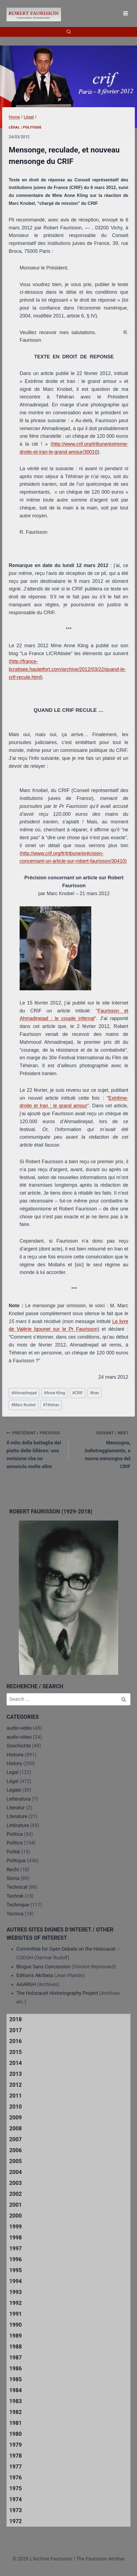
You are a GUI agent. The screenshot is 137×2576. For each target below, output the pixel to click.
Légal (14, 127)
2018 (15, 2019)
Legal (13, 1772)
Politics (15, 1843)
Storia (13, 1878)
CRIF (77, 1393)
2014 (15, 2063)
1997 (15, 2248)
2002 (15, 2194)
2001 (15, 2205)
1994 (15, 2281)
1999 (15, 2226)
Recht (13, 1869)
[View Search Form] (69, 32)
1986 (15, 2368)
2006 (15, 2150)
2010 (15, 2106)
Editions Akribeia (34, 1975)
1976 (15, 2477)
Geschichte (19, 1746)
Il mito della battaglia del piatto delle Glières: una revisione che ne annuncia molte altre (35, 1449)
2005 (15, 2161)
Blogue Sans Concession (43, 1966)
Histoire (15, 1755)
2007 (15, 2139)
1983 (15, 2401)
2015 (15, 2052)
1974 (15, 2499)
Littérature (18, 1825)
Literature (17, 1816)
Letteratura (18, 1799)
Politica (15, 1834)
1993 (15, 2292)
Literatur (16, 1807)
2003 (15, 2183)
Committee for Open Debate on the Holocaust (66, 1949)
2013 (15, 2074)
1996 (15, 2259)
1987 (15, 2357)
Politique (32, 127)
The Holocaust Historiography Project (57, 1993)
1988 (15, 2346)
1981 (15, 2423)
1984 (15, 2390)
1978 (15, 2455)
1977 (15, 2466)
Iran (94, 1393)
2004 (15, 2172)
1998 (15, 2237)
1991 (15, 2314)
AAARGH (26, 1984)
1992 (15, 2303)
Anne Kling (54, 1393)
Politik (13, 1852)
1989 (15, 2335)
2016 (15, 2041)
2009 (15, 2117)
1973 (15, 2510)
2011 (15, 2095)
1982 (15, 2412)
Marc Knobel (23, 1405)
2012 (15, 2085)
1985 (15, 2379)
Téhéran (51, 1405)
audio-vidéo (19, 1728)
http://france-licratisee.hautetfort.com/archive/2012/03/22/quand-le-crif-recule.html (67, 669)
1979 (15, 2445)
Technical (17, 1887)
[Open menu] (125, 13)
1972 (15, 2521)
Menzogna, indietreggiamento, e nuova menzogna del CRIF (102, 1449)
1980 (15, 2434)
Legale (14, 1790)
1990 (15, 2325)
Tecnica (15, 1914)
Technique (18, 1905)
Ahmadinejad (24, 1393)
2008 (15, 2128)
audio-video (19, 1737)
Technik (15, 1896)
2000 (15, 2215)
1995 (15, 2270)
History (14, 1763)
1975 (15, 2488)
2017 (15, 2030)
